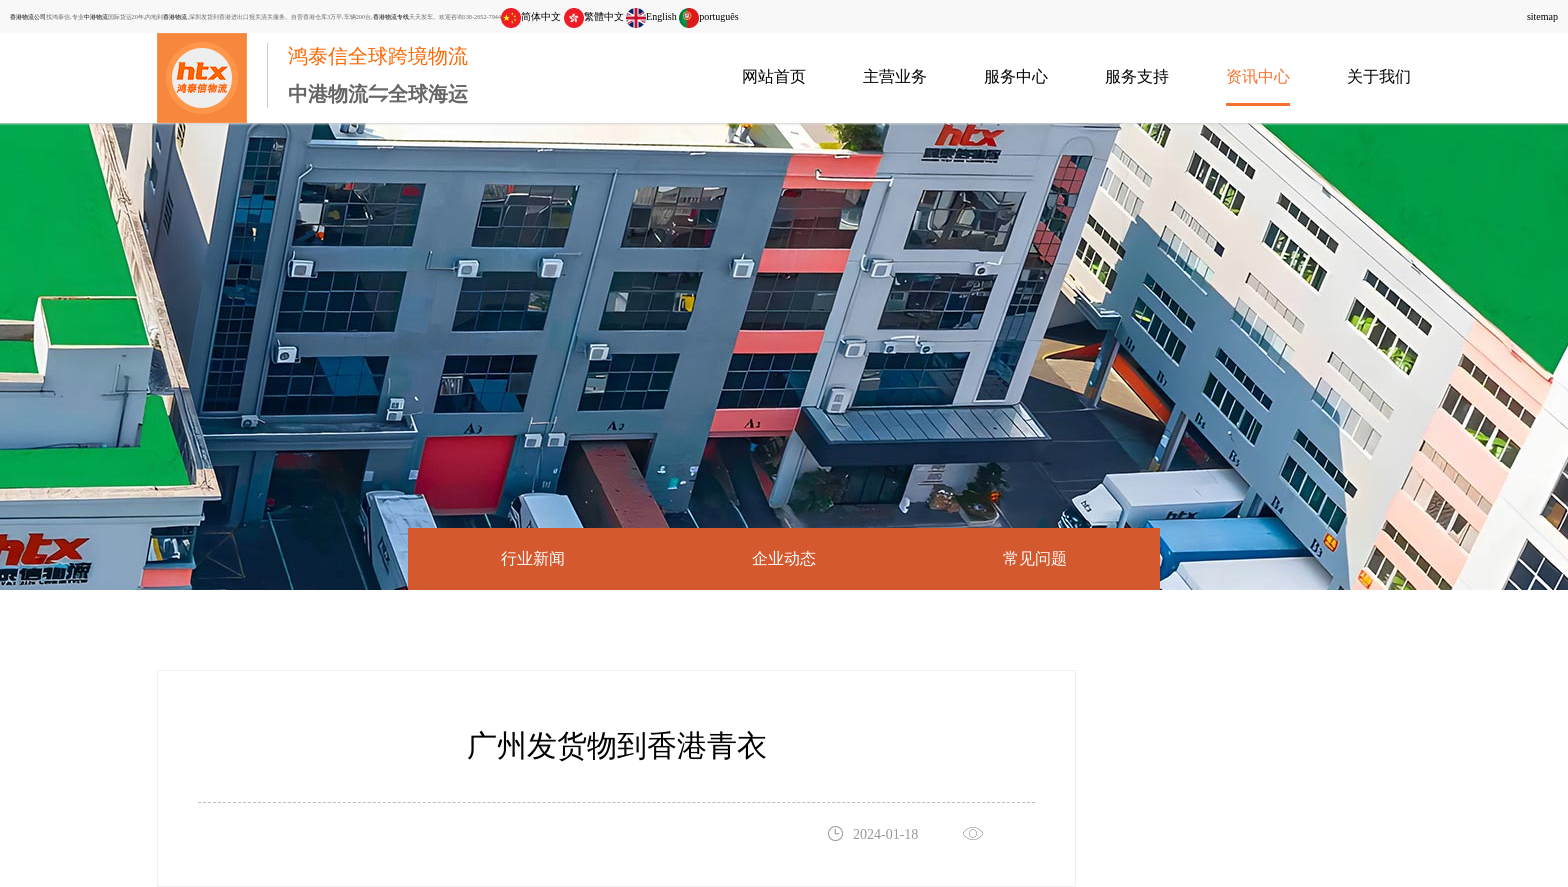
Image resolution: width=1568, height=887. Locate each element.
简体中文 (531, 16)
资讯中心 (1258, 76)
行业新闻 (533, 558)
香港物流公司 (28, 16)
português (708, 16)
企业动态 (784, 558)
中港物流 (96, 16)
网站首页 (774, 76)
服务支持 (1137, 76)
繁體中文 (594, 16)
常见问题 (1035, 558)
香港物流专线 (391, 16)
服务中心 (1016, 76)
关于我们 (1379, 76)
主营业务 (895, 76)
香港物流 (175, 16)
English (651, 16)
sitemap (1542, 16)
